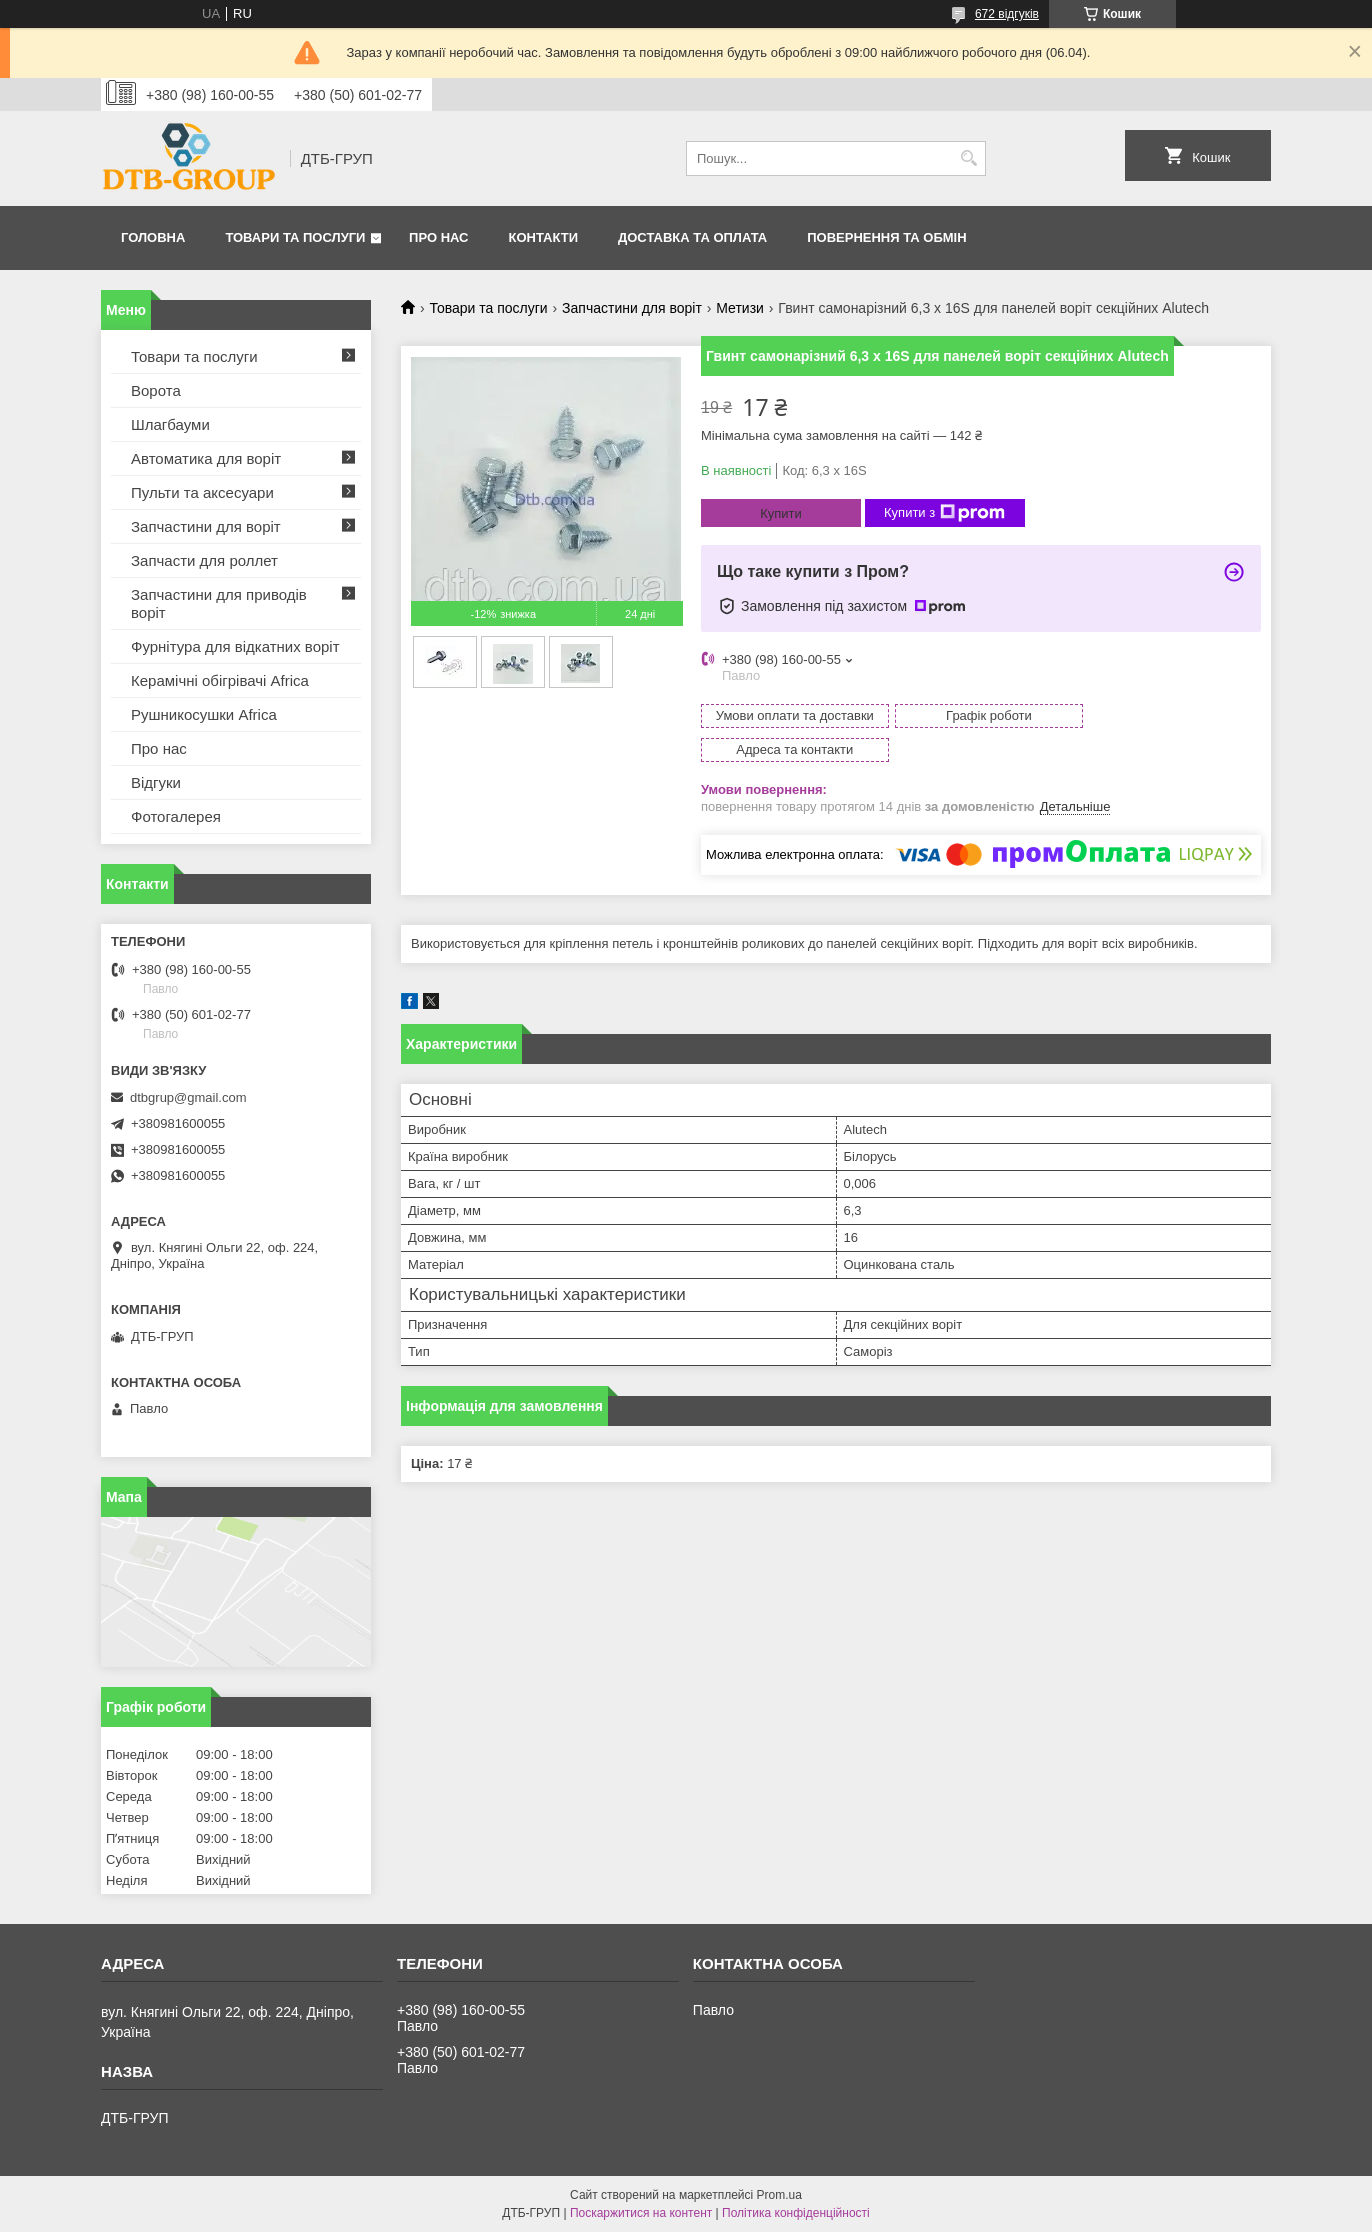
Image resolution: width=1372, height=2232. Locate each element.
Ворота (156, 390)
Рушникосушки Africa (204, 714)
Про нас (438, 237)
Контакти (544, 237)
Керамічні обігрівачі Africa (220, 680)
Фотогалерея (176, 816)
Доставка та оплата (692, 237)
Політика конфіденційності (796, 2213)
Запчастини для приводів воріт (219, 603)
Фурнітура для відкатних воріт (235, 646)
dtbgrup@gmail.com (188, 1097)
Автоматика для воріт (206, 458)
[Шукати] (968, 158)
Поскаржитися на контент (641, 2213)
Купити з (944, 513)
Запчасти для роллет (204, 560)
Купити (781, 513)
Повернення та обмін (886, 237)
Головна (153, 237)
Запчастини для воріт (632, 308)
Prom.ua (779, 2195)
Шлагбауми (170, 424)
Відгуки (156, 782)
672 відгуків (1007, 14)
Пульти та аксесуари (202, 492)
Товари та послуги (295, 237)
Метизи (740, 308)
